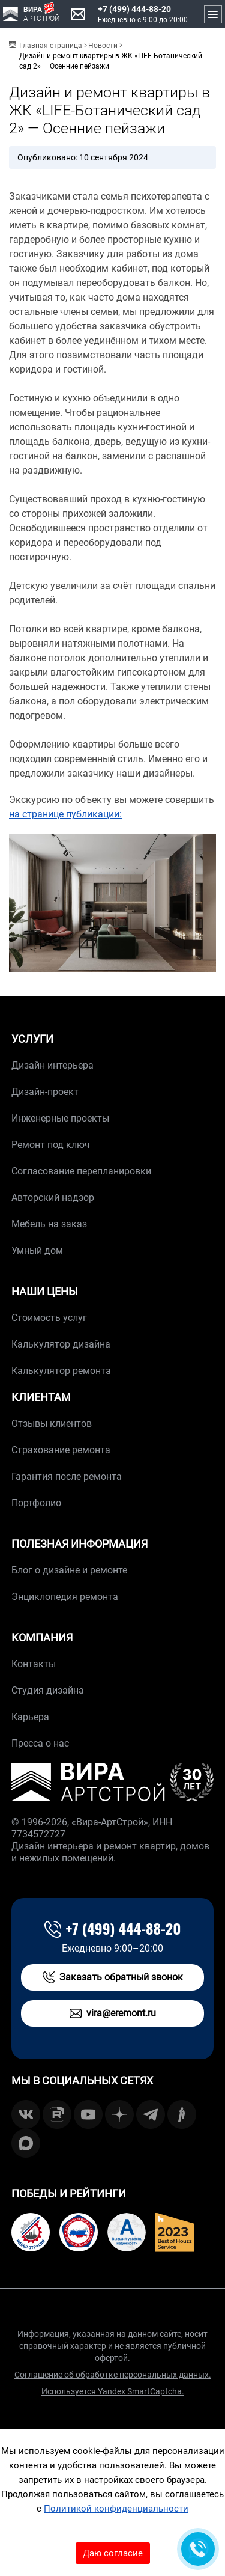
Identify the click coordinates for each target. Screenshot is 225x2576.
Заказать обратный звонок (113, 1977)
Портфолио (36, 1503)
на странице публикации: (65, 814)
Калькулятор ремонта (61, 1370)
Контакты (33, 1664)
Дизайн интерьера (52, 1065)
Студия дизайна (47, 1690)
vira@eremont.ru (113, 2013)
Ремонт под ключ (50, 1144)
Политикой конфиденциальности (116, 2508)
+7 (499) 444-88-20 (134, 9)
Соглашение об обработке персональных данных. (112, 2374)
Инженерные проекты (60, 1118)
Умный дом (37, 1250)
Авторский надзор (52, 1197)
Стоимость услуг (49, 1317)
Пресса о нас (40, 1743)
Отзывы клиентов (51, 1423)
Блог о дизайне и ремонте (69, 1570)
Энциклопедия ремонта (64, 1596)
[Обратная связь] (198, 2549)
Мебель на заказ (49, 1224)
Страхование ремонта (60, 1450)
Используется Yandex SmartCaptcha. (112, 2391)
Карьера (30, 1717)
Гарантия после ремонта (66, 1476)
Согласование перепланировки (81, 1171)
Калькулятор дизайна (60, 1344)
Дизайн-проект (45, 1091)
